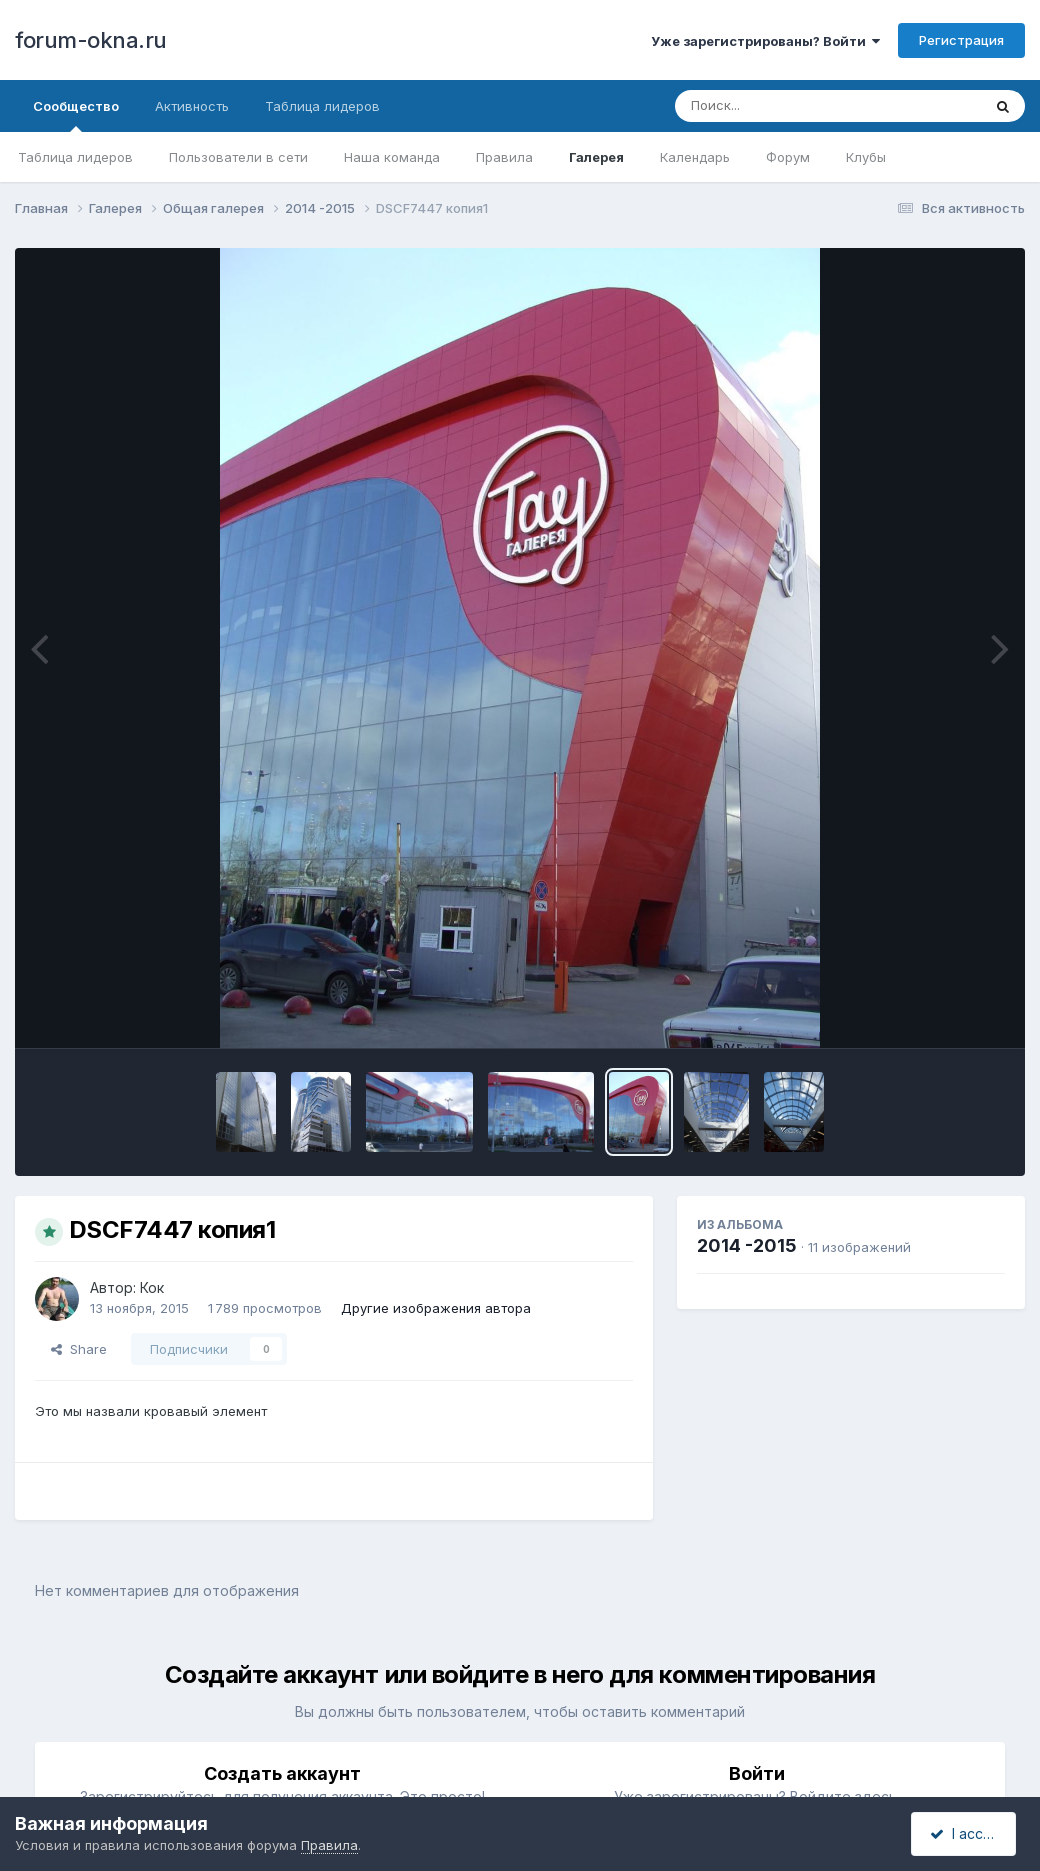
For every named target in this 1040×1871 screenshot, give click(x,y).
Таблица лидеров (75, 157)
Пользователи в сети (238, 157)
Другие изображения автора (436, 1308)
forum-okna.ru (91, 40)
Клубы (866, 157)
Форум (788, 157)
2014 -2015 (747, 1245)
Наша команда (392, 157)
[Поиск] (790, 106)
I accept (966, 1833)
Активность (192, 106)
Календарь (695, 157)
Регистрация (961, 40)
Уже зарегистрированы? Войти (765, 41)
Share (79, 1349)
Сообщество (76, 115)
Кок (152, 1287)
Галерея (596, 157)
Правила (504, 157)
